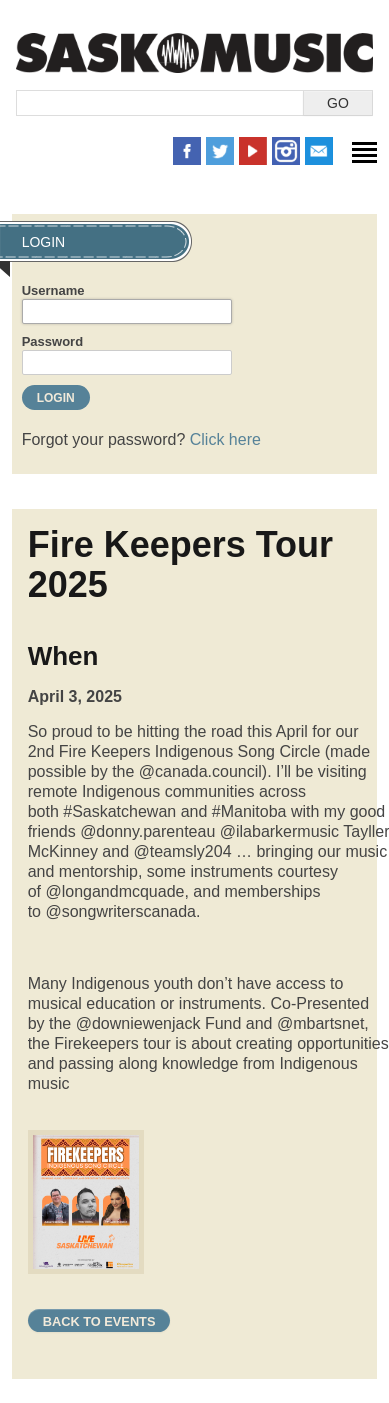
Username (53, 290)
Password (52, 341)
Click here (225, 439)
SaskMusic (194, 52)
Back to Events (99, 1321)
